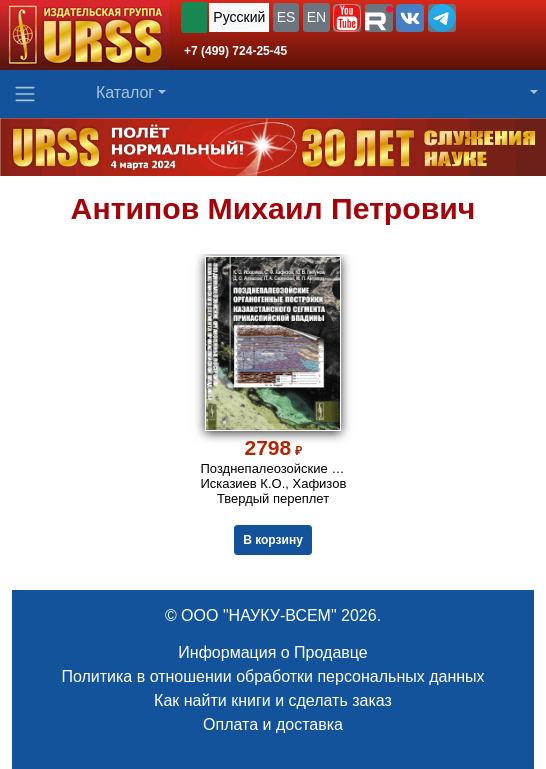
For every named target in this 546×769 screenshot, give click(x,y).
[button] (347, 18)
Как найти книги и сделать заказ (273, 700)
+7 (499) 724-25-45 (235, 51)
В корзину (273, 540)
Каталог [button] (125, 92)
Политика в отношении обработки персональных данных (272, 676)
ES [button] (286, 17)
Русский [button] (239, 17)
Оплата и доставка (273, 724)
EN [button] (316, 17)
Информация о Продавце (272, 652)
